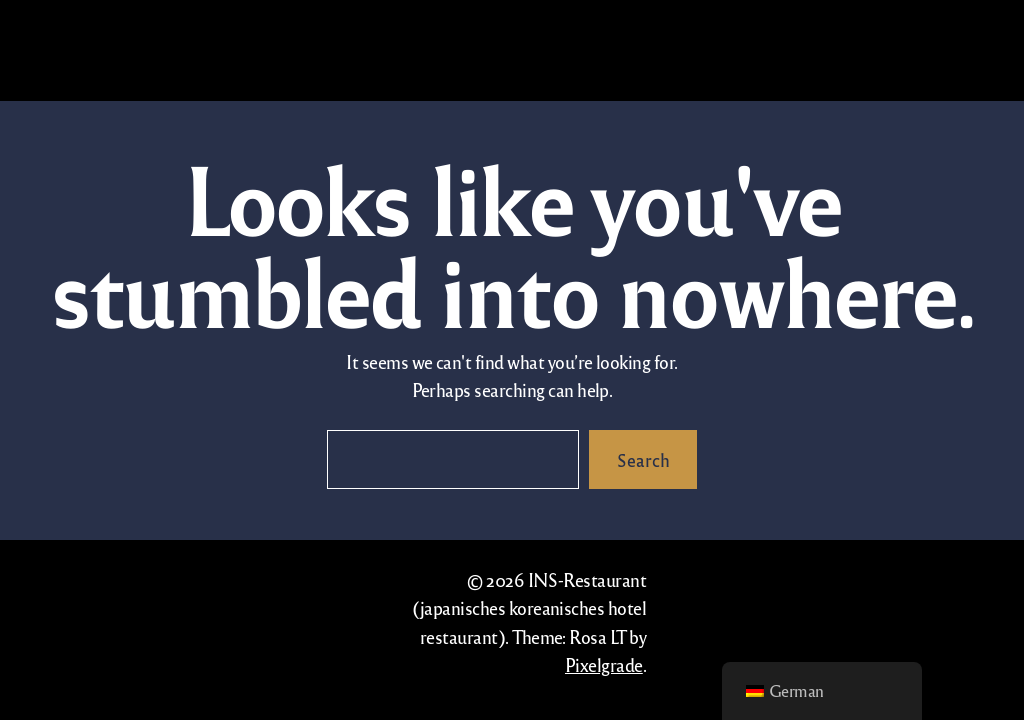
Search (643, 459)
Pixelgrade (604, 664)
